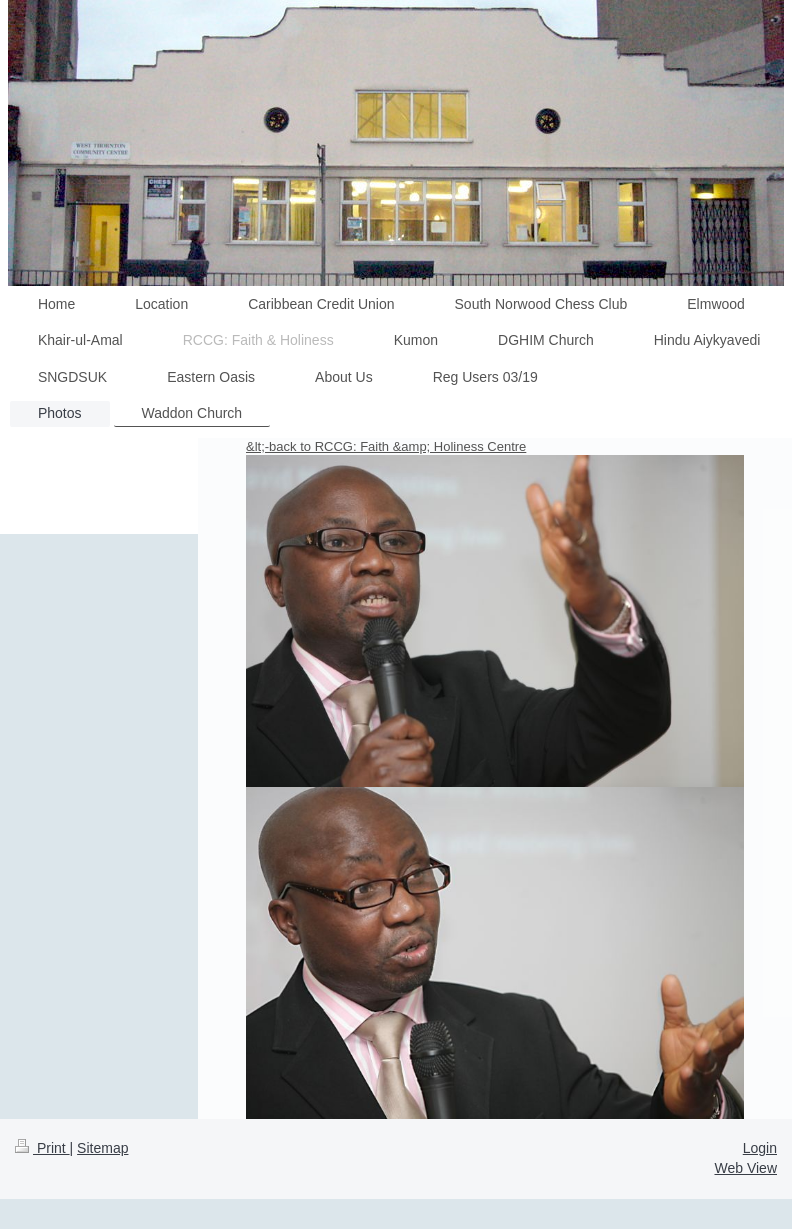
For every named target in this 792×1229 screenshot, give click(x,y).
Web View (745, 1168)
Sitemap (102, 1148)
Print (42, 1148)
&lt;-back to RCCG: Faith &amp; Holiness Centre (386, 446)
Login (760, 1148)
